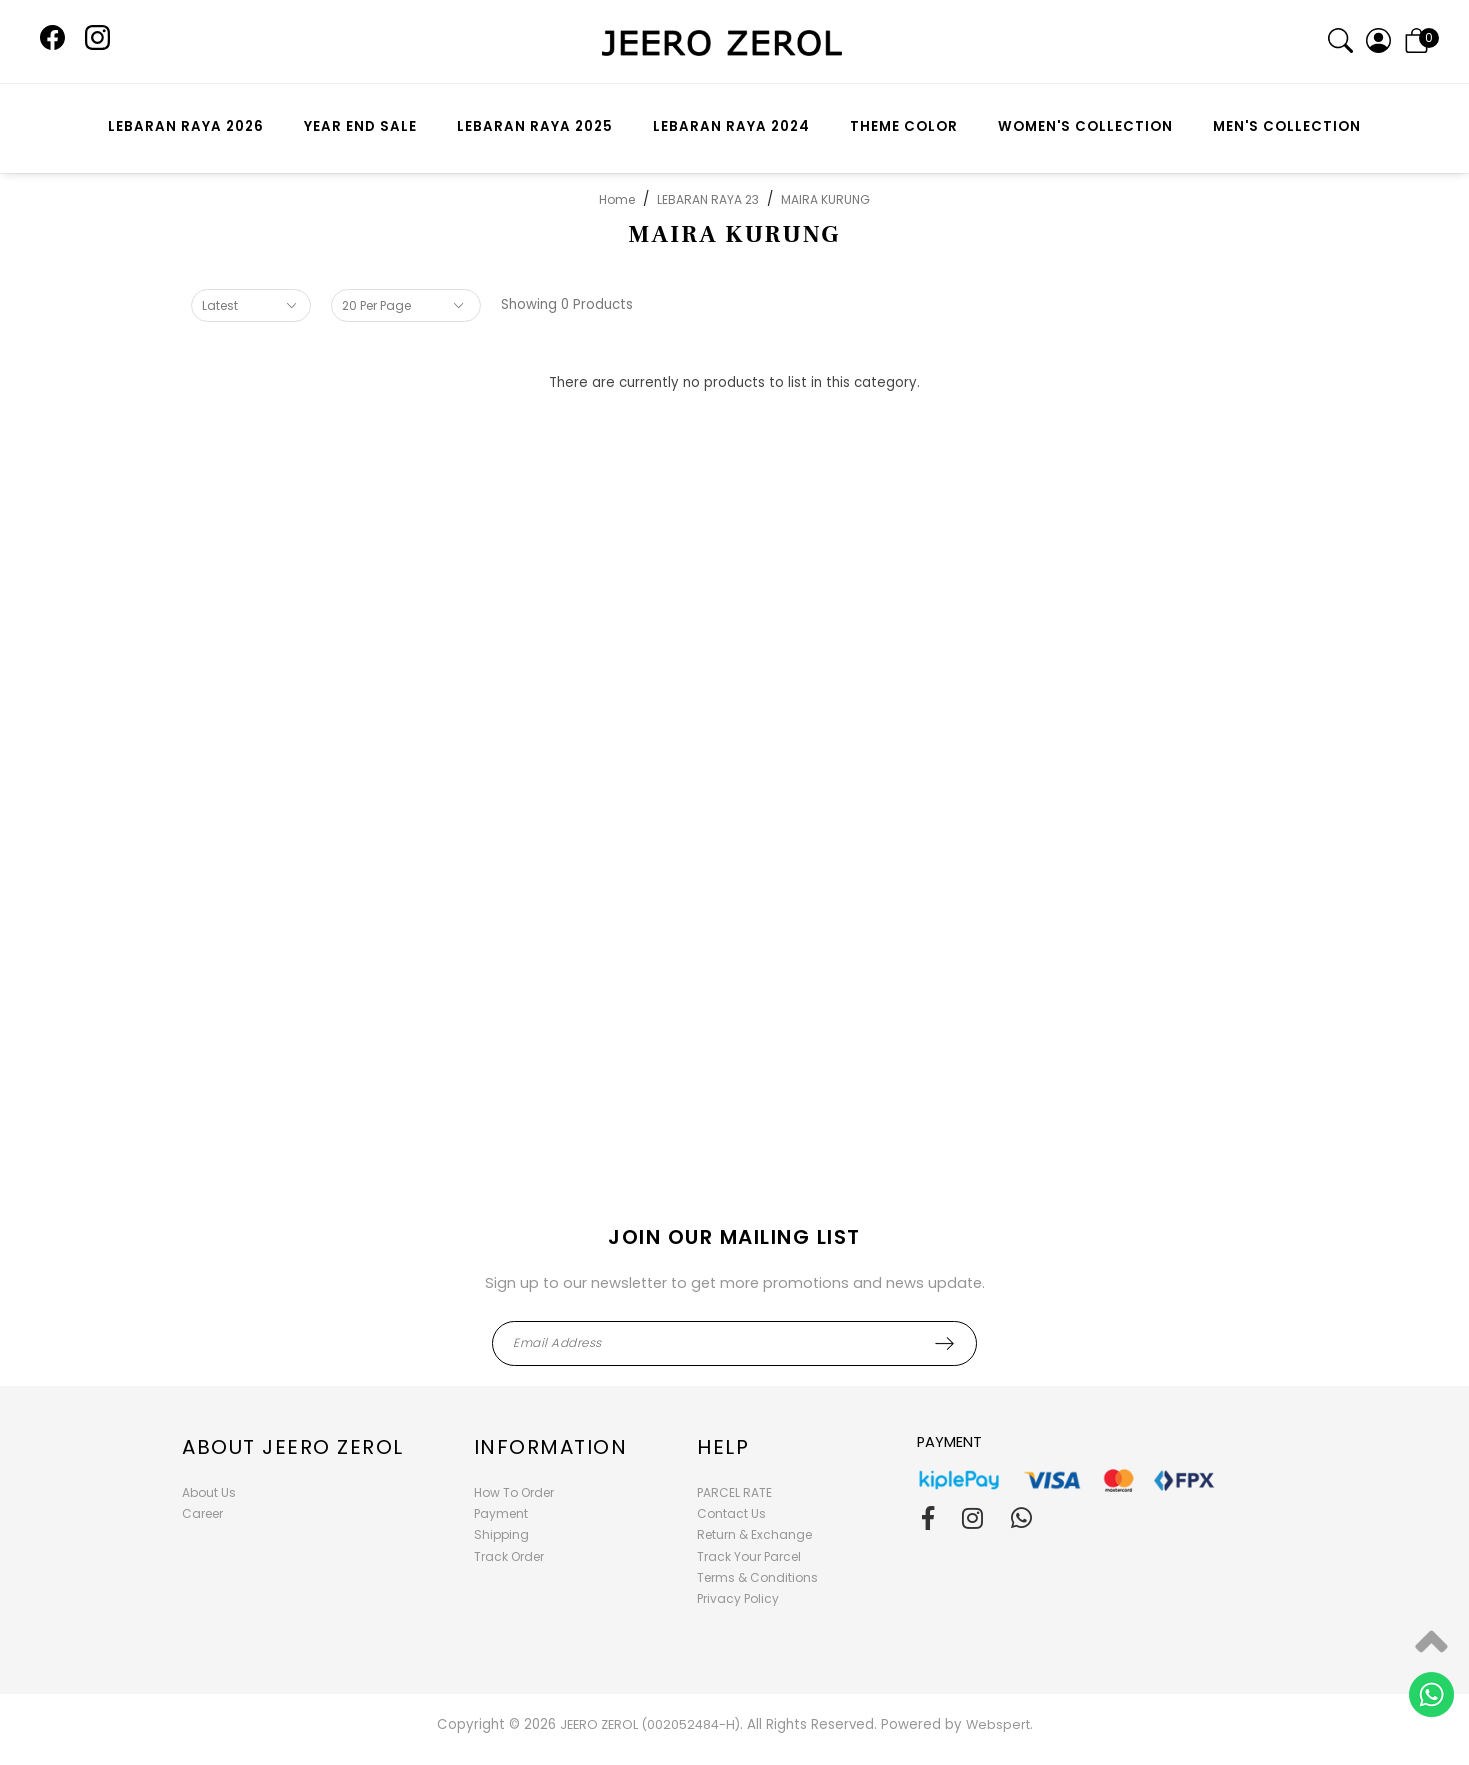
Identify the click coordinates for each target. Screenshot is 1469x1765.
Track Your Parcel (749, 1556)
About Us (209, 1492)
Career (202, 1513)
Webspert (998, 1724)
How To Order (514, 1492)
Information (551, 1447)
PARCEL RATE (734, 1492)
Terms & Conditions (757, 1577)
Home (617, 199)
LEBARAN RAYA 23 (708, 199)
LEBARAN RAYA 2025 (535, 126)
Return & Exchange (754, 1534)
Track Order (509, 1556)
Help (723, 1447)
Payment (501, 1513)
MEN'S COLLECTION (1287, 126)
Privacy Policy (738, 1598)
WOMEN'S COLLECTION (1085, 126)
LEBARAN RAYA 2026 (186, 126)
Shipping (501, 1534)
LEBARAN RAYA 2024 (731, 126)
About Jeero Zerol (293, 1447)
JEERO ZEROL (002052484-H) (650, 1724)
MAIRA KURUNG (825, 199)
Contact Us (731, 1513)
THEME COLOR (904, 126)
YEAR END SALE (360, 126)
